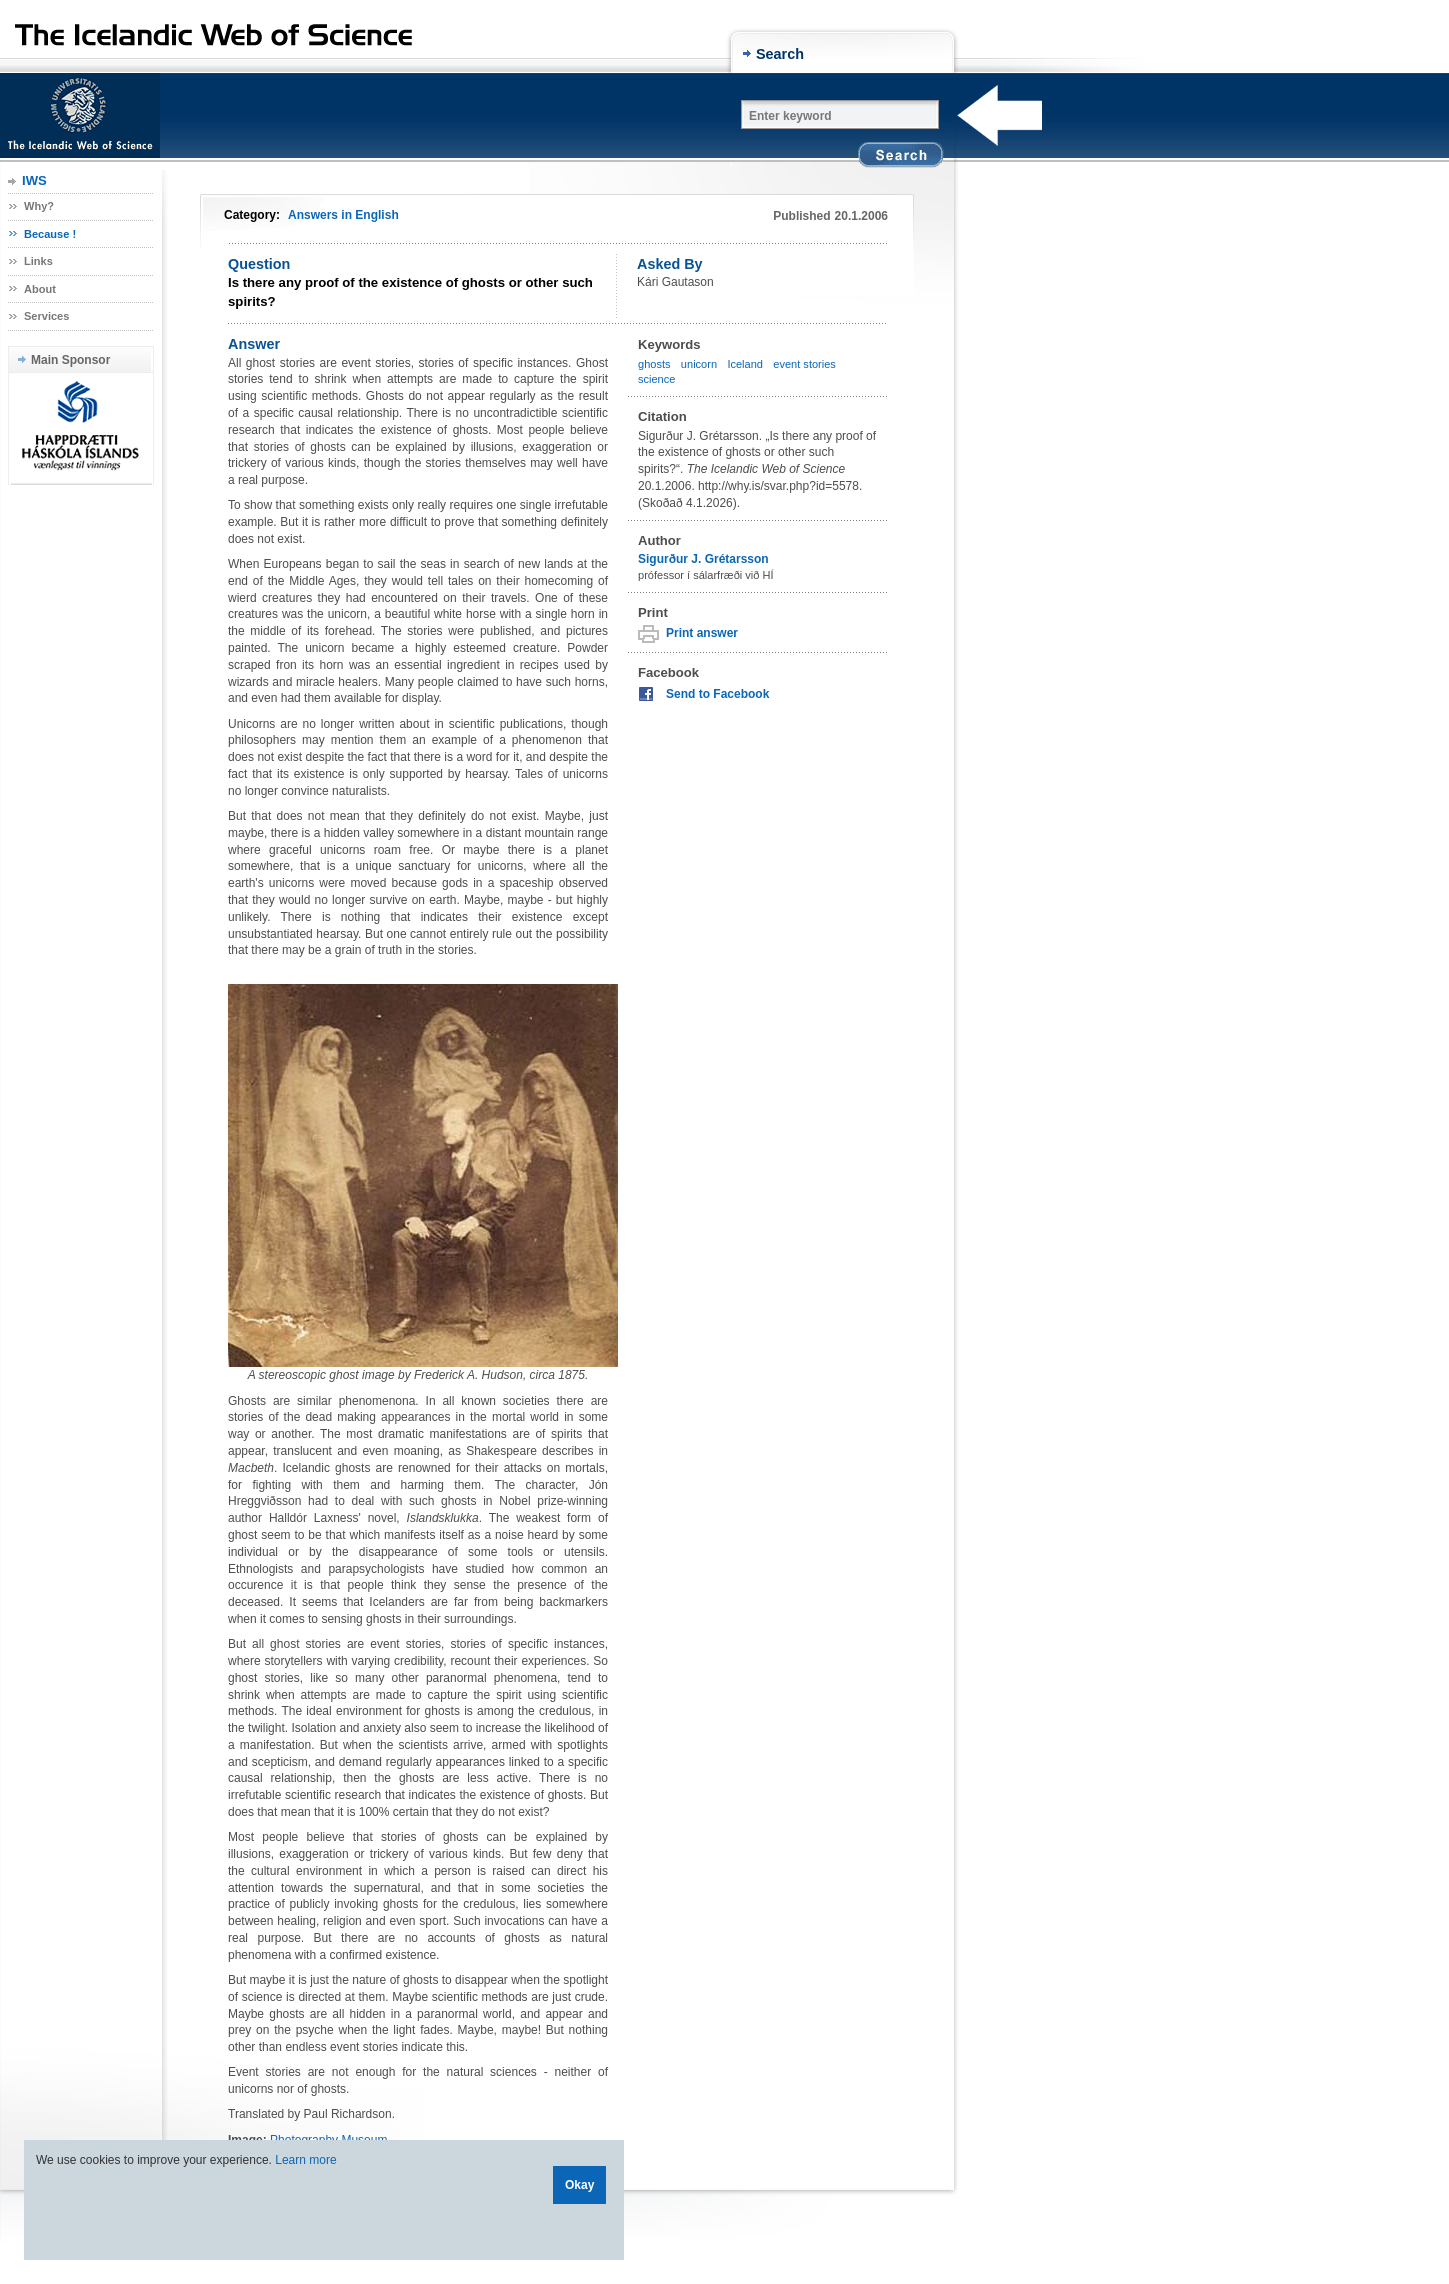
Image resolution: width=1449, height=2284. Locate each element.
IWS (34, 180)
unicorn (699, 364)
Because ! (50, 234)
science (656, 379)
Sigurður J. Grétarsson (703, 559)
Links (38, 261)
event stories (804, 364)
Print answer (702, 633)
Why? (39, 206)
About (40, 289)
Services (46, 316)
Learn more (305, 2160)
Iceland (745, 364)
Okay (579, 2185)
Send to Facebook (717, 694)
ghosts (654, 364)
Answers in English (343, 215)
